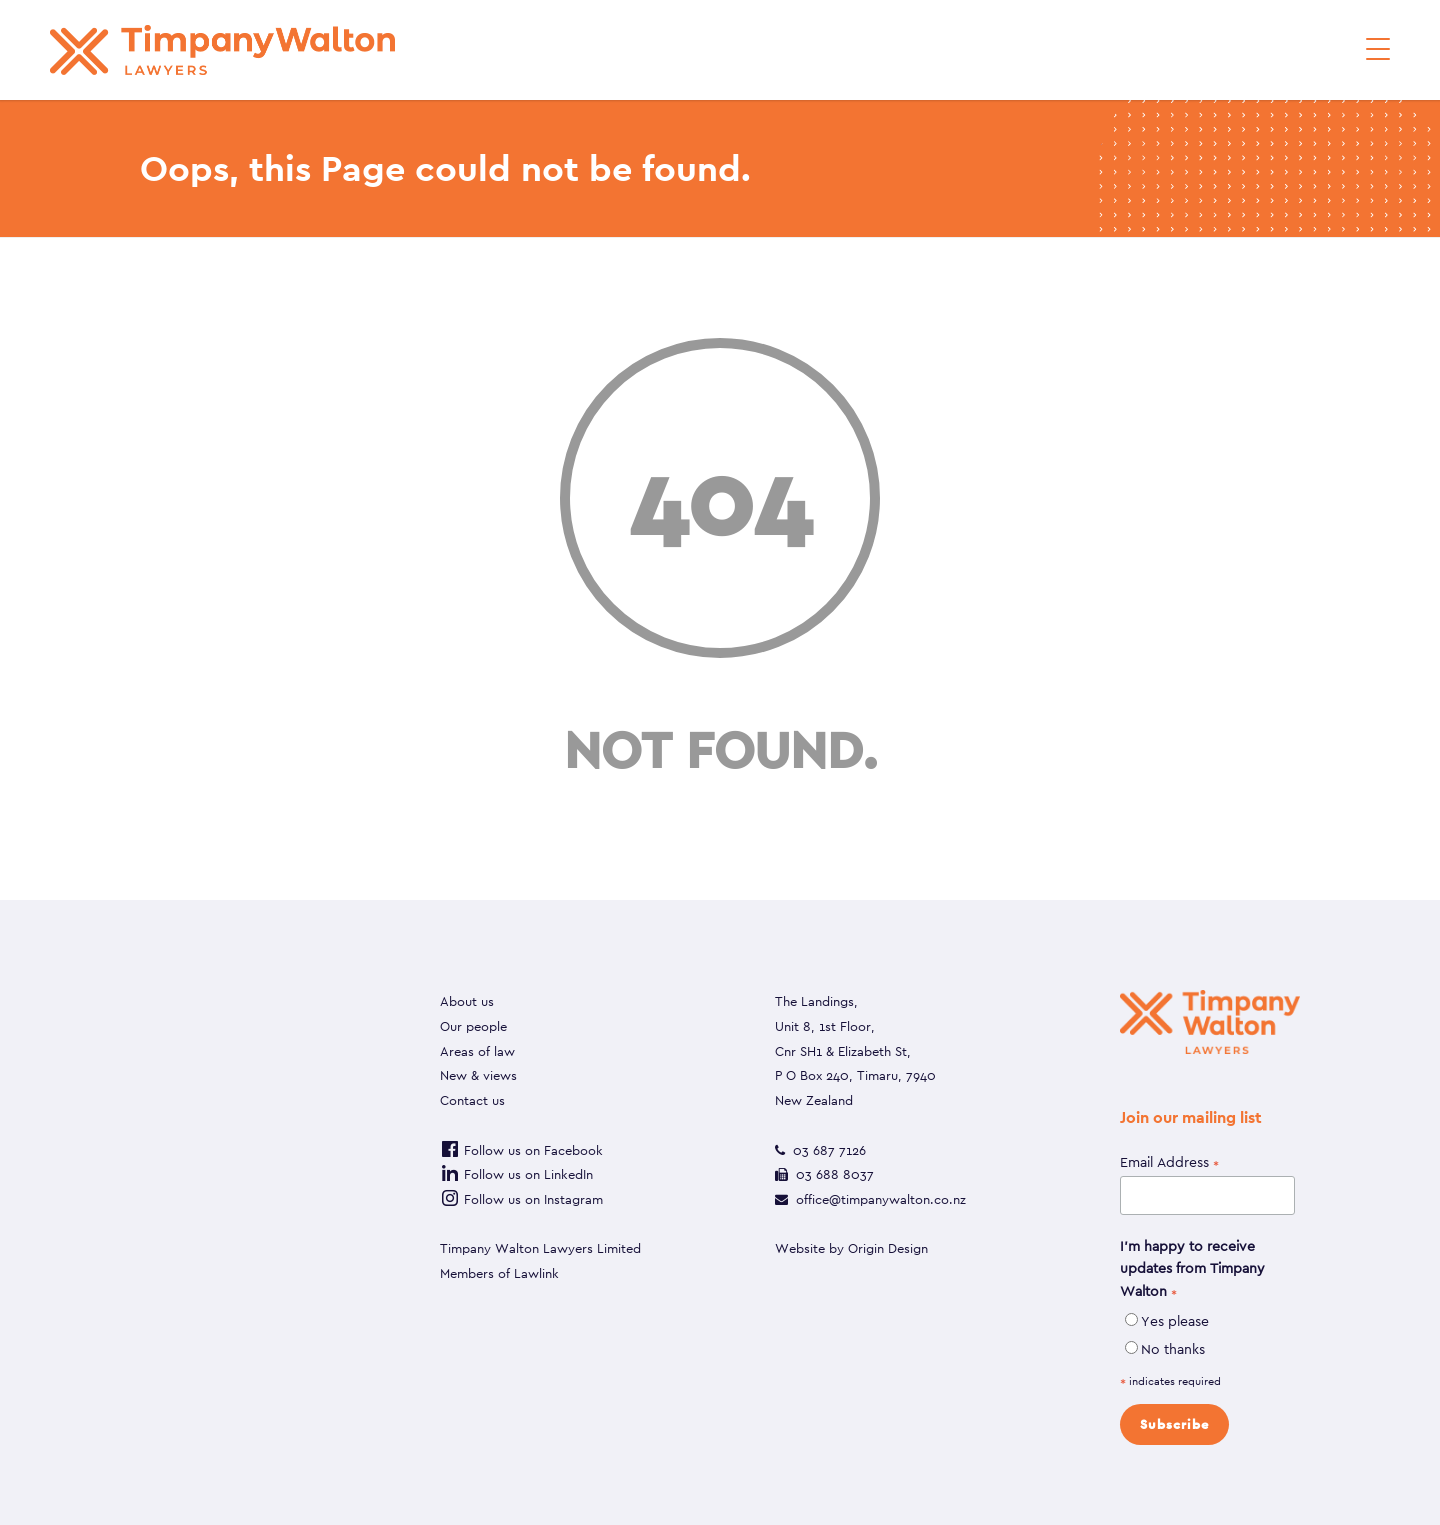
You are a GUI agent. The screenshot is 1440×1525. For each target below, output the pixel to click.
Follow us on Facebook (521, 1150)
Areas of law (477, 1051)
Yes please (1175, 1321)
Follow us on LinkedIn (516, 1174)
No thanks (1173, 1349)
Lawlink (536, 1273)
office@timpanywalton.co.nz (881, 1199)
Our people (473, 1026)
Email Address (1169, 1163)
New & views (478, 1075)
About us (467, 1001)
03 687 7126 (829, 1150)
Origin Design (888, 1248)
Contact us (472, 1100)
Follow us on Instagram (521, 1199)
